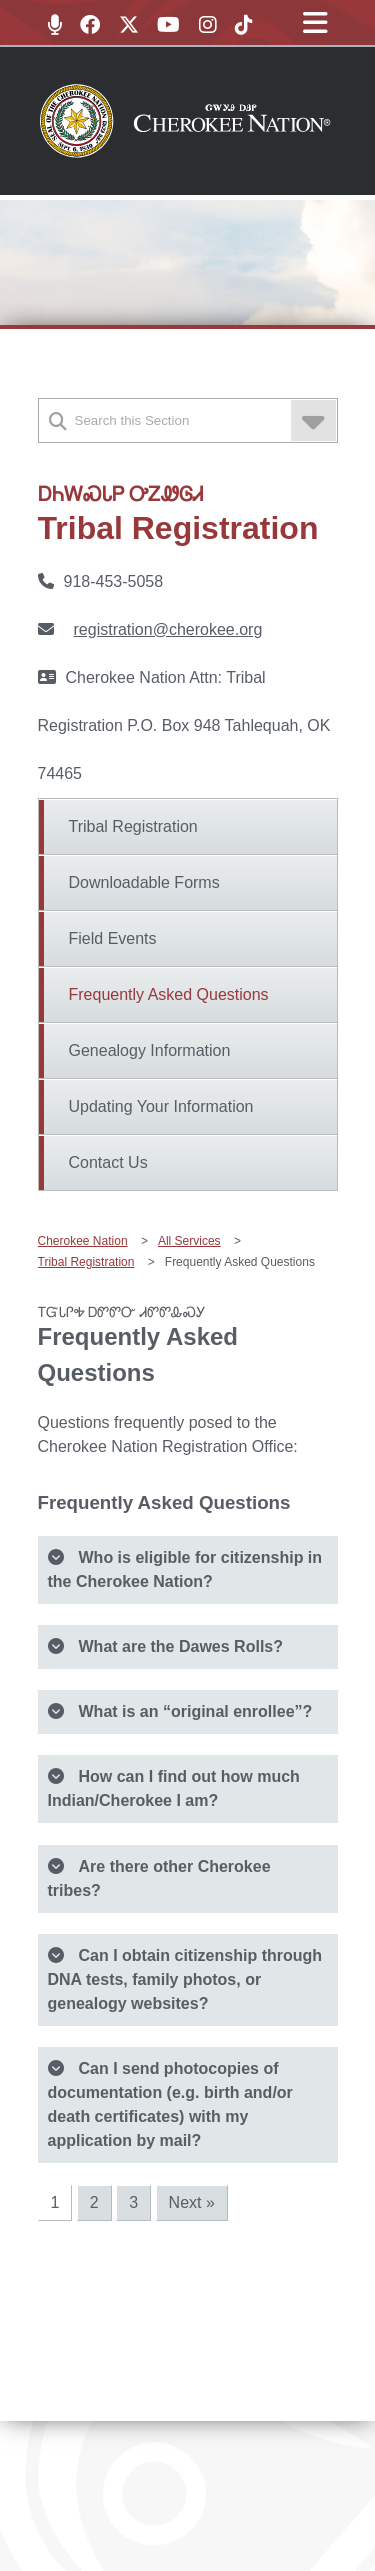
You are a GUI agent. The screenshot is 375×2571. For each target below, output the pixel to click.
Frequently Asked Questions (169, 994)
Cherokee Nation (83, 1241)
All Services (189, 1241)
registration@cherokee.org (168, 629)
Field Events (113, 938)
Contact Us (108, 1162)
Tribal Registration (133, 826)
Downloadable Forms (144, 882)
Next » (192, 2202)
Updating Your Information (161, 1106)
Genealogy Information (150, 1050)
